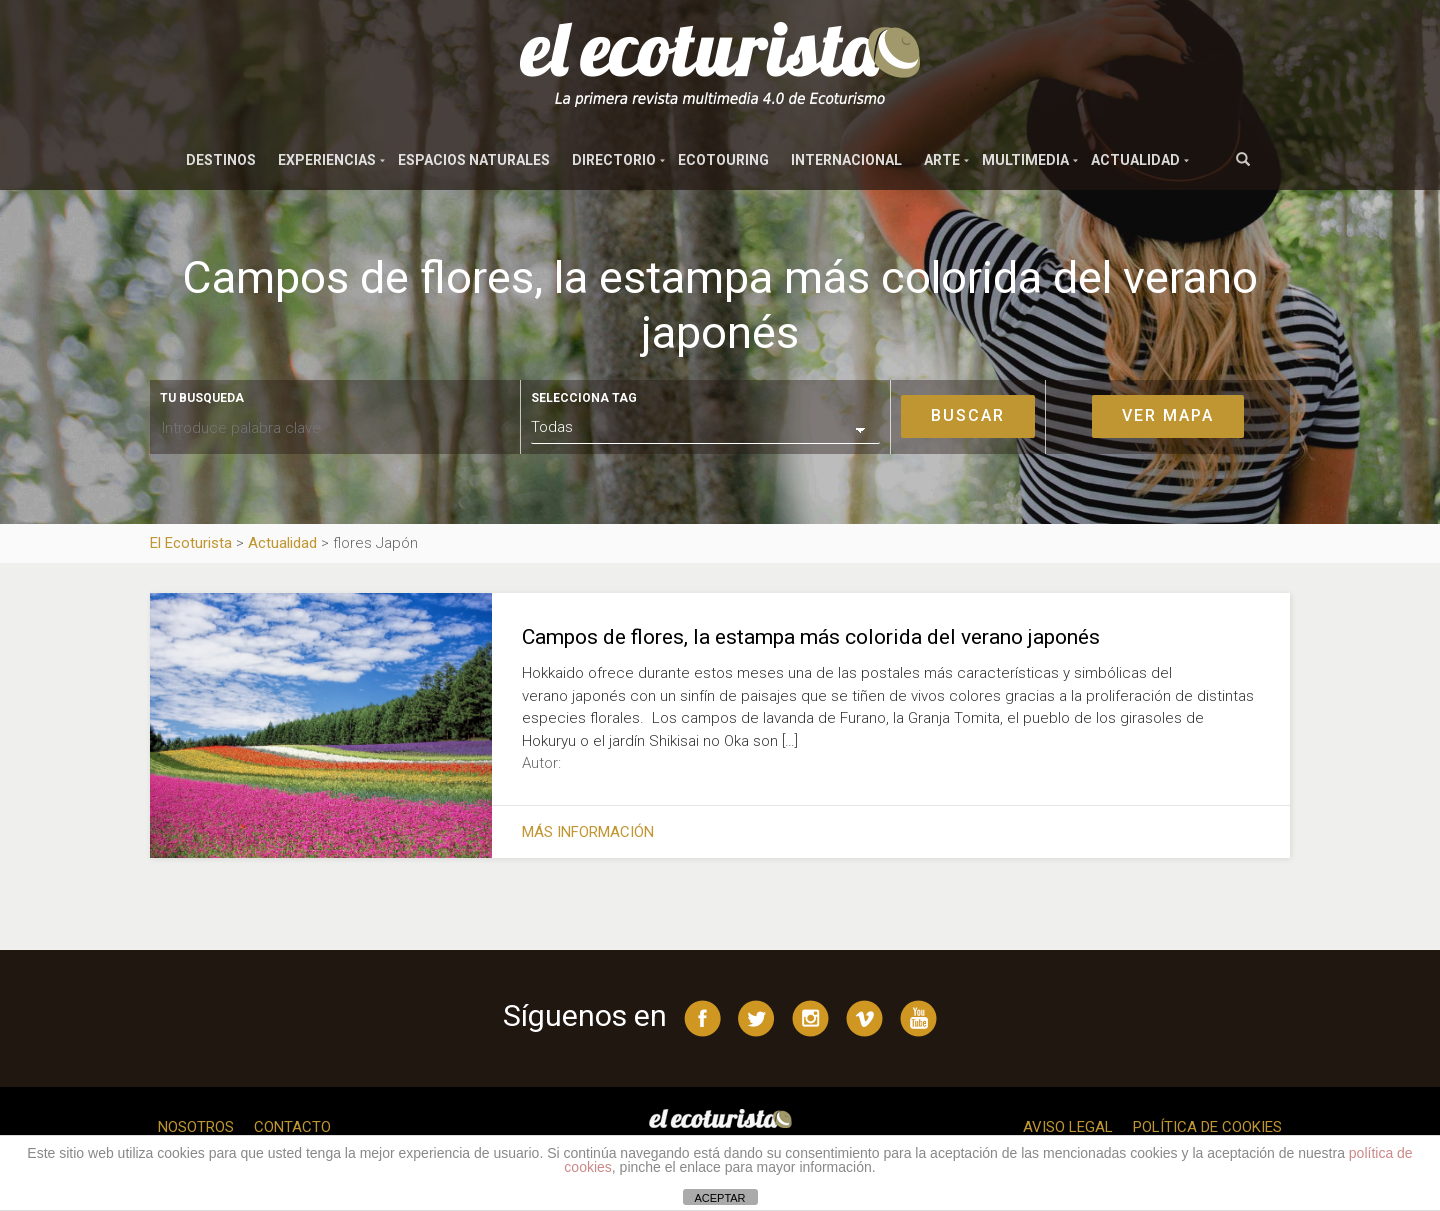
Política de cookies (1207, 1127)
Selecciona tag (584, 398)
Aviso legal (1068, 1127)
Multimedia (1025, 160)
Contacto (292, 1127)
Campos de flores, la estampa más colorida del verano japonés (811, 637)
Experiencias (327, 160)
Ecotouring (723, 160)
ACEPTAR (719, 1198)
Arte (942, 160)
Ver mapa (1168, 415)
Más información (588, 832)
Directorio (614, 160)
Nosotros (196, 1127)
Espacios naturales (474, 160)
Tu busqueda (202, 398)
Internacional (846, 160)
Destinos (221, 160)
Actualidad (1135, 160)
